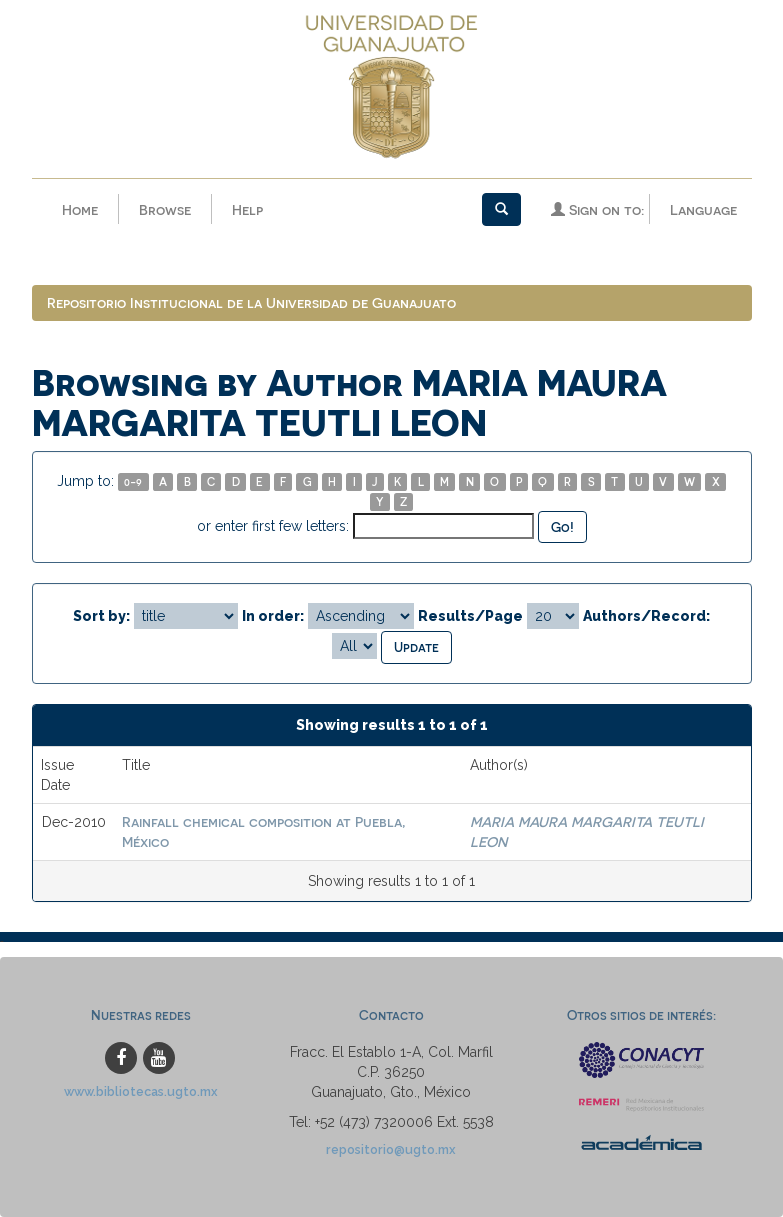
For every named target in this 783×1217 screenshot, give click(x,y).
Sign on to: (597, 209)
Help (247, 209)
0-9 (133, 481)
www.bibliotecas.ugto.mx (141, 1091)
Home (80, 209)
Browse (165, 209)
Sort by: (101, 616)
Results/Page (470, 616)
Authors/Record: (646, 616)
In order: (273, 616)
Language (703, 209)
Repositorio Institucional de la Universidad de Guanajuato (251, 302)
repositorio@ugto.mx (391, 1149)
